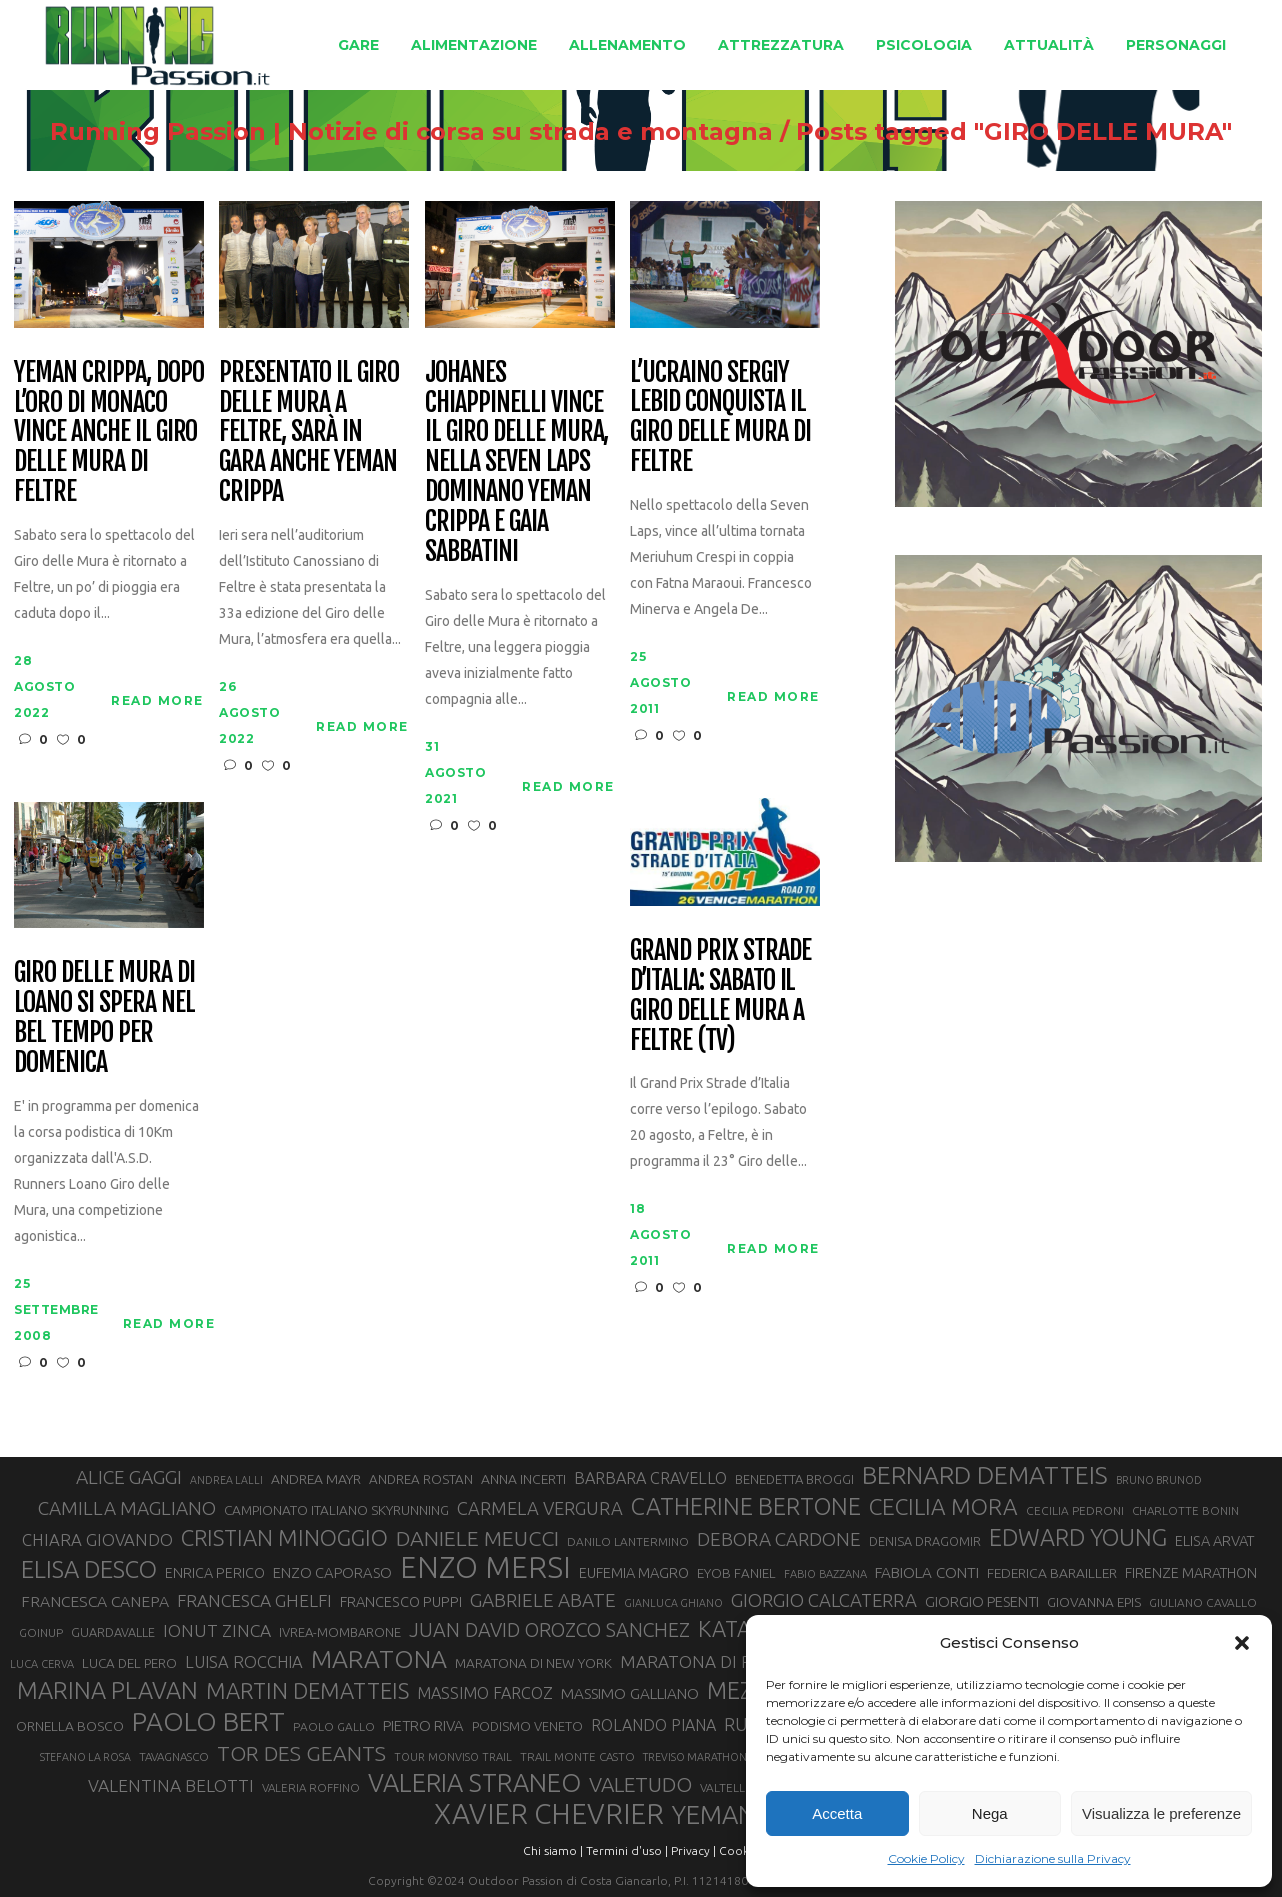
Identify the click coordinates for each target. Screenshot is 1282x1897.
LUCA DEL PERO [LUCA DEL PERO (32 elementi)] (129, 1663)
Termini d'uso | (627, 1850)
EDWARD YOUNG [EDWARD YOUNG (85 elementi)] (1078, 1537)
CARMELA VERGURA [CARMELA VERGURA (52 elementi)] (540, 1508)
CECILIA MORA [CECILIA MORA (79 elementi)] (943, 1506)
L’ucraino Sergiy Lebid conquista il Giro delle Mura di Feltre (720, 418)
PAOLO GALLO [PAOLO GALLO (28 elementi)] (334, 1726)
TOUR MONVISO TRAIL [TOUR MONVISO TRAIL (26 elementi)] (453, 1757)
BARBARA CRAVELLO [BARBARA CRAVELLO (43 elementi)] (650, 1478)
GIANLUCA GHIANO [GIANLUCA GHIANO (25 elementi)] (673, 1603)
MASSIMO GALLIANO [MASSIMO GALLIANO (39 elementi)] (630, 1693)
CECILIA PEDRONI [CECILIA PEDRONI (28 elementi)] (1075, 1510)
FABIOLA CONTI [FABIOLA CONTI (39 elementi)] (927, 1572)
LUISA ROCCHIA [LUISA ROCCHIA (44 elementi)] (244, 1662)
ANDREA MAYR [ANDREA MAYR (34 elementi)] (316, 1479)
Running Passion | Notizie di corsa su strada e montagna (368, 132)
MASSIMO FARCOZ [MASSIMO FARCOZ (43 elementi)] (485, 1693)
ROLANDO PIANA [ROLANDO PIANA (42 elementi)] (653, 1725)
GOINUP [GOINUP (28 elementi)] (41, 1632)
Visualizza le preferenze (1161, 1813)
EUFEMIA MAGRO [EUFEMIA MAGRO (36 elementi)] (634, 1572)
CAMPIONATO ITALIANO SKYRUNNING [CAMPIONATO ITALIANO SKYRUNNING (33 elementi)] (336, 1510)
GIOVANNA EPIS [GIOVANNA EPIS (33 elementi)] (1094, 1602)
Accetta (837, 1813)
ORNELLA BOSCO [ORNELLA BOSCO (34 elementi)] (70, 1726)
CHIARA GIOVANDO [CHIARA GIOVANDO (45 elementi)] (97, 1539)
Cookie (739, 1850)
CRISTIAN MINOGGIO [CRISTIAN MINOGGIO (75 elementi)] (284, 1537)
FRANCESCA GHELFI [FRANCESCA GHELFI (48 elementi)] (254, 1600)
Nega (990, 1813)
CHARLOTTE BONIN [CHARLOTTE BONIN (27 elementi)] (1185, 1510)
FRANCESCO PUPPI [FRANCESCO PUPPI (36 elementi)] (401, 1601)
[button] (1242, 1643)
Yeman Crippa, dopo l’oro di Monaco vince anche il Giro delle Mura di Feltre (108, 432)
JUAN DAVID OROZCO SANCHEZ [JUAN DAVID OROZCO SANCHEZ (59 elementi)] (549, 1630)
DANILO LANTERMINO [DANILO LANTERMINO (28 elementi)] (628, 1541)
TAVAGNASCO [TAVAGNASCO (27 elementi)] (174, 1756)
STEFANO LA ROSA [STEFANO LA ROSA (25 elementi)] (85, 1757)
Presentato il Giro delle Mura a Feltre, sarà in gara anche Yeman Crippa (308, 432)
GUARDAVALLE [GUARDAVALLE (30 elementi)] (113, 1632)
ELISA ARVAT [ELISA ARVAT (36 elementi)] (1215, 1540)
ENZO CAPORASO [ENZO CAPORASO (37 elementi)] (332, 1572)
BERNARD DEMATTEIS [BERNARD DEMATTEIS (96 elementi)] (985, 1475)
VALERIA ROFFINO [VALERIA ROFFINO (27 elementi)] (311, 1787)
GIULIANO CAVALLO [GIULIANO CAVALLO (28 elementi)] (1203, 1602)
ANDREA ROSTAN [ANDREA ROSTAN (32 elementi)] (421, 1479)
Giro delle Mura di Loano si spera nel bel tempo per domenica (104, 1018)
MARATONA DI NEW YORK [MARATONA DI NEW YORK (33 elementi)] (533, 1663)
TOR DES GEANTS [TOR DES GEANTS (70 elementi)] (301, 1753)
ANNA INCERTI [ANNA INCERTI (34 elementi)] (523, 1479)
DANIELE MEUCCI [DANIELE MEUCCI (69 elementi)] (477, 1538)
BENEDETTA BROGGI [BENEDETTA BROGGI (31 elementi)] (794, 1479)
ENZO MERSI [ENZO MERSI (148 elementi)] (485, 1568)
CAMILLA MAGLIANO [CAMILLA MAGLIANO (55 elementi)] (127, 1508)
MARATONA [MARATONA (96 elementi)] (379, 1659)
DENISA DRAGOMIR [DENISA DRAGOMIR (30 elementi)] (925, 1541)
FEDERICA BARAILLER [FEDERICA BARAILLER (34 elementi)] (1052, 1573)
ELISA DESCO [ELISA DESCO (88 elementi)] (89, 1570)
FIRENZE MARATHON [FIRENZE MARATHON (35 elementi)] (1191, 1573)
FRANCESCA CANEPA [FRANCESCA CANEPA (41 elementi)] (95, 1601)
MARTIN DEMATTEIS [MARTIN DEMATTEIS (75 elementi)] (307, 1690)
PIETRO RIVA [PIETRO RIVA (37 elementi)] (423, 1725)
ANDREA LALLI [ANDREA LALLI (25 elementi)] (226, 1480)
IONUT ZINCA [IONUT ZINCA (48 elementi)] (217, 1630)
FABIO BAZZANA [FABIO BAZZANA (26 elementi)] (825, 1574)
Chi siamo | (553, 1850)
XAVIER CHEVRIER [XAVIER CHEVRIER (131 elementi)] (549, 1814)
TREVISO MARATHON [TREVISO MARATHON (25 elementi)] (695, 1757)
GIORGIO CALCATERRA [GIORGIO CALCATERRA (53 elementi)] (824, 1600)
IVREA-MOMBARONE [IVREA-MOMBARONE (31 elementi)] (340, 1632)
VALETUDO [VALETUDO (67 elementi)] (640, 1784)
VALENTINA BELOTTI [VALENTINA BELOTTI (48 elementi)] (171, 1785)
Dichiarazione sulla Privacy (1053, 1858)
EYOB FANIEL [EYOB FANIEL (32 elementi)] (736, 1573)
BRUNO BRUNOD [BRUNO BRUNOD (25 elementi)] (1159, 1480)
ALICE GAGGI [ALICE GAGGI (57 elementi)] (129, 1477)
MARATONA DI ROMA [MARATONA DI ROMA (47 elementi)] (706, 1661)
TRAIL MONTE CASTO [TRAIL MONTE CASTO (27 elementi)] (577, 1756)
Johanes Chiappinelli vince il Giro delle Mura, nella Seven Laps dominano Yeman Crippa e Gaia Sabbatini (516, 462)
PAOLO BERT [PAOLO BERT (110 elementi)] (208, 1721)
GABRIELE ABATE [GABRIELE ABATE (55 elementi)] (543, 1600)
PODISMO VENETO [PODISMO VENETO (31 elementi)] (527, 1726)
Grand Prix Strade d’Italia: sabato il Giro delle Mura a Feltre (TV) (720, 996)
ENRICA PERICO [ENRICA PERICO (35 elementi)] (215, 1573)
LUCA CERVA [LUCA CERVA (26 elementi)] (42, 1664)
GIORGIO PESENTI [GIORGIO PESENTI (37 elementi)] (982, 1601)
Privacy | (693, 1850)
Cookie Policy (926, 1858)
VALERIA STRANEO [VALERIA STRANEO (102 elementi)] (474, 1783)
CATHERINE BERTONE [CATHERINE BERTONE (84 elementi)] (746, 1506)
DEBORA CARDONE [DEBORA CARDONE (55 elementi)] (779, 1539)
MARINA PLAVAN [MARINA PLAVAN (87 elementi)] (107, 1690)
